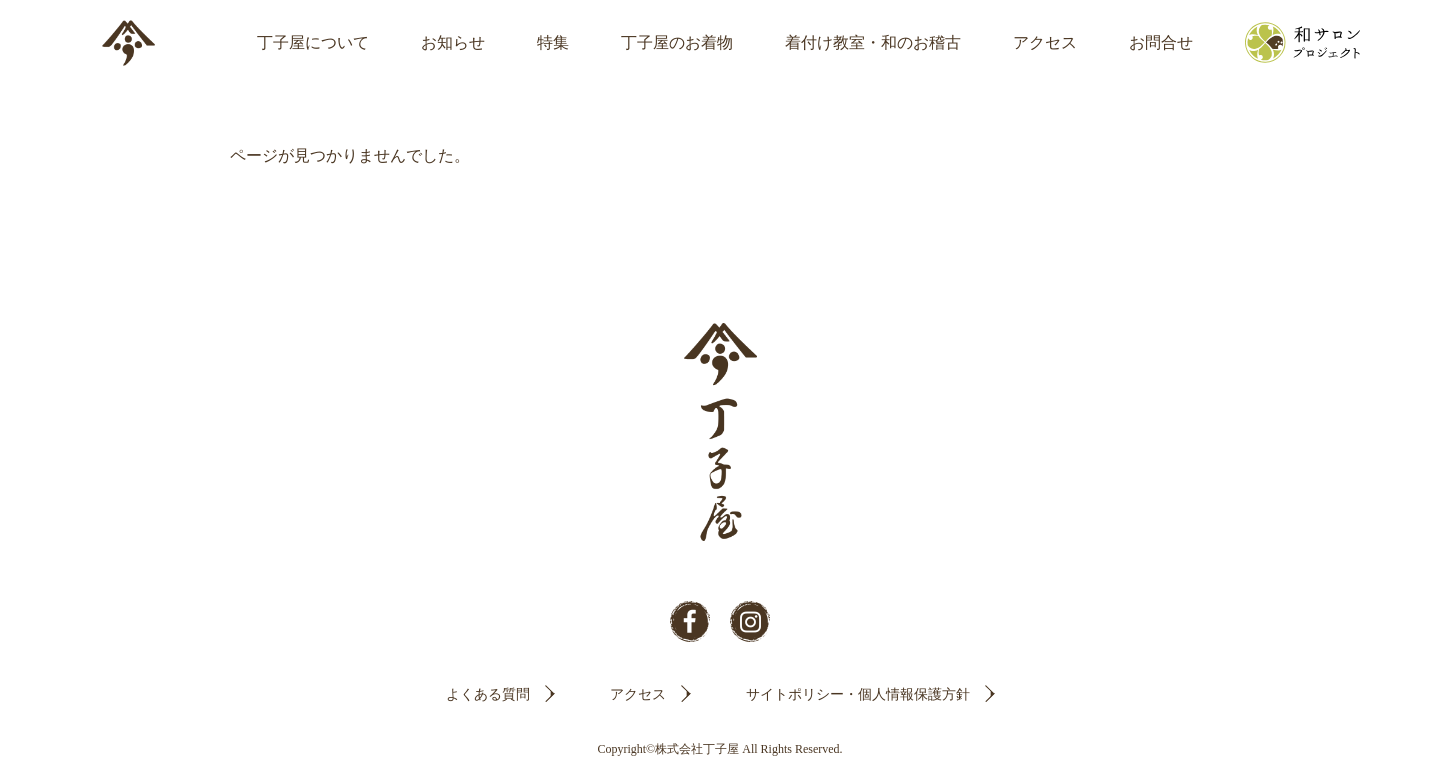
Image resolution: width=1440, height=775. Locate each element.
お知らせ (453, 42)
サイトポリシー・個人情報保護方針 (858, 694)
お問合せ (1161, 42)
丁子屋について (313, 42)
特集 (553, 42)
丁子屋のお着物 (677, 42)
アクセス (1045, 42)
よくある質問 (488, 694)
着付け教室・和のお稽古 (873, 42)
